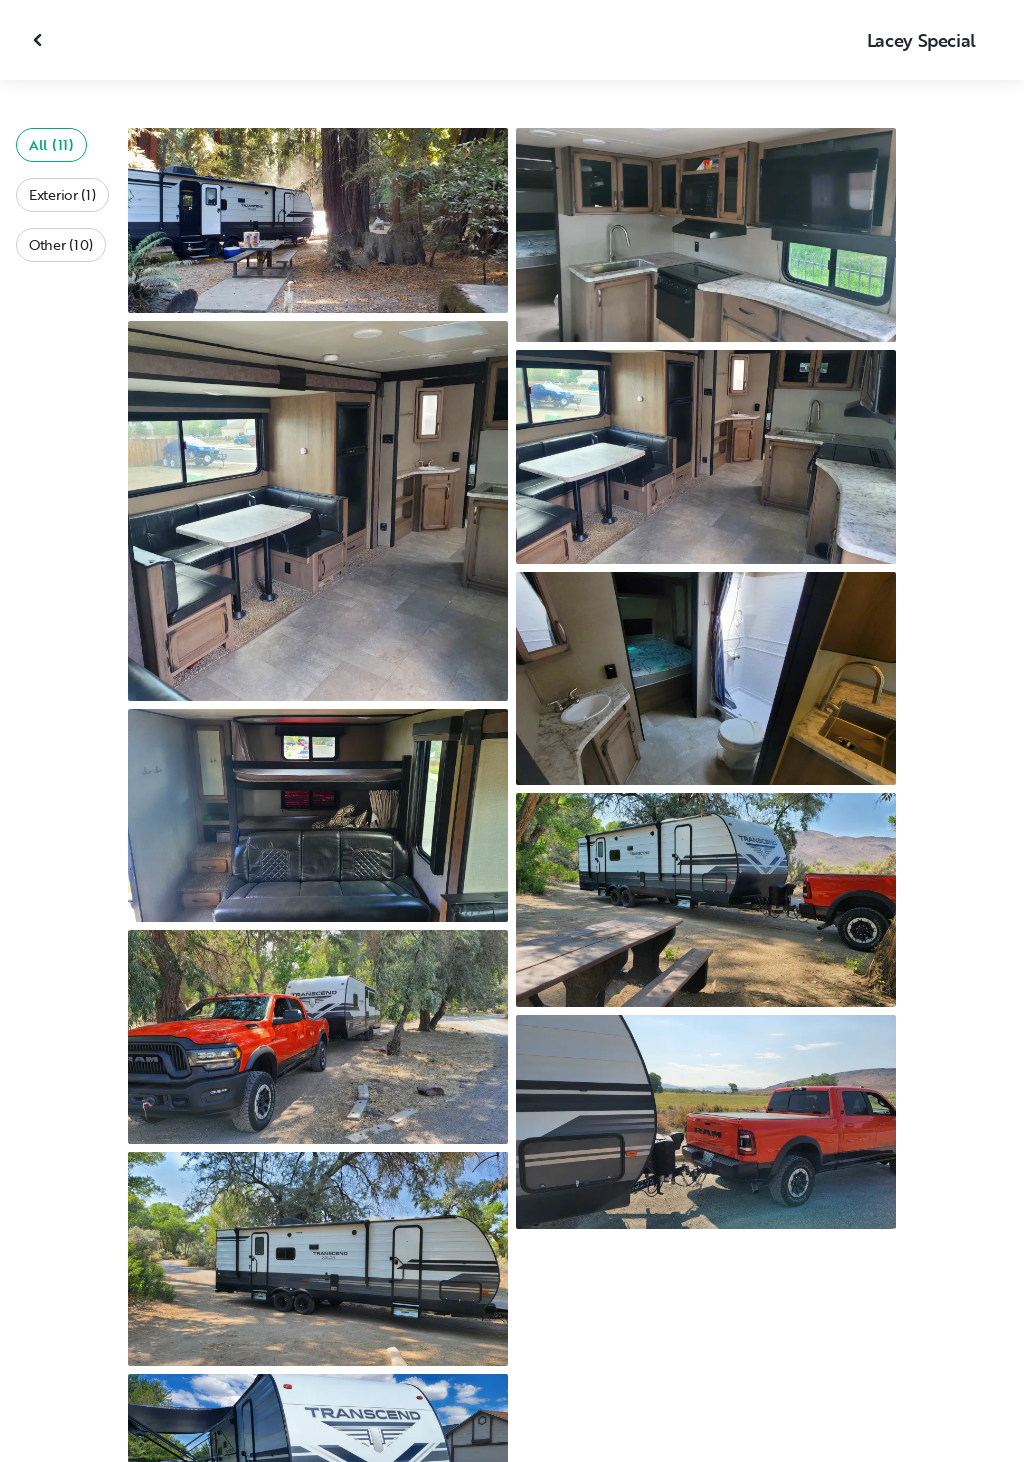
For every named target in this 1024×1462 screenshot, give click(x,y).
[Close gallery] (40, 40)
